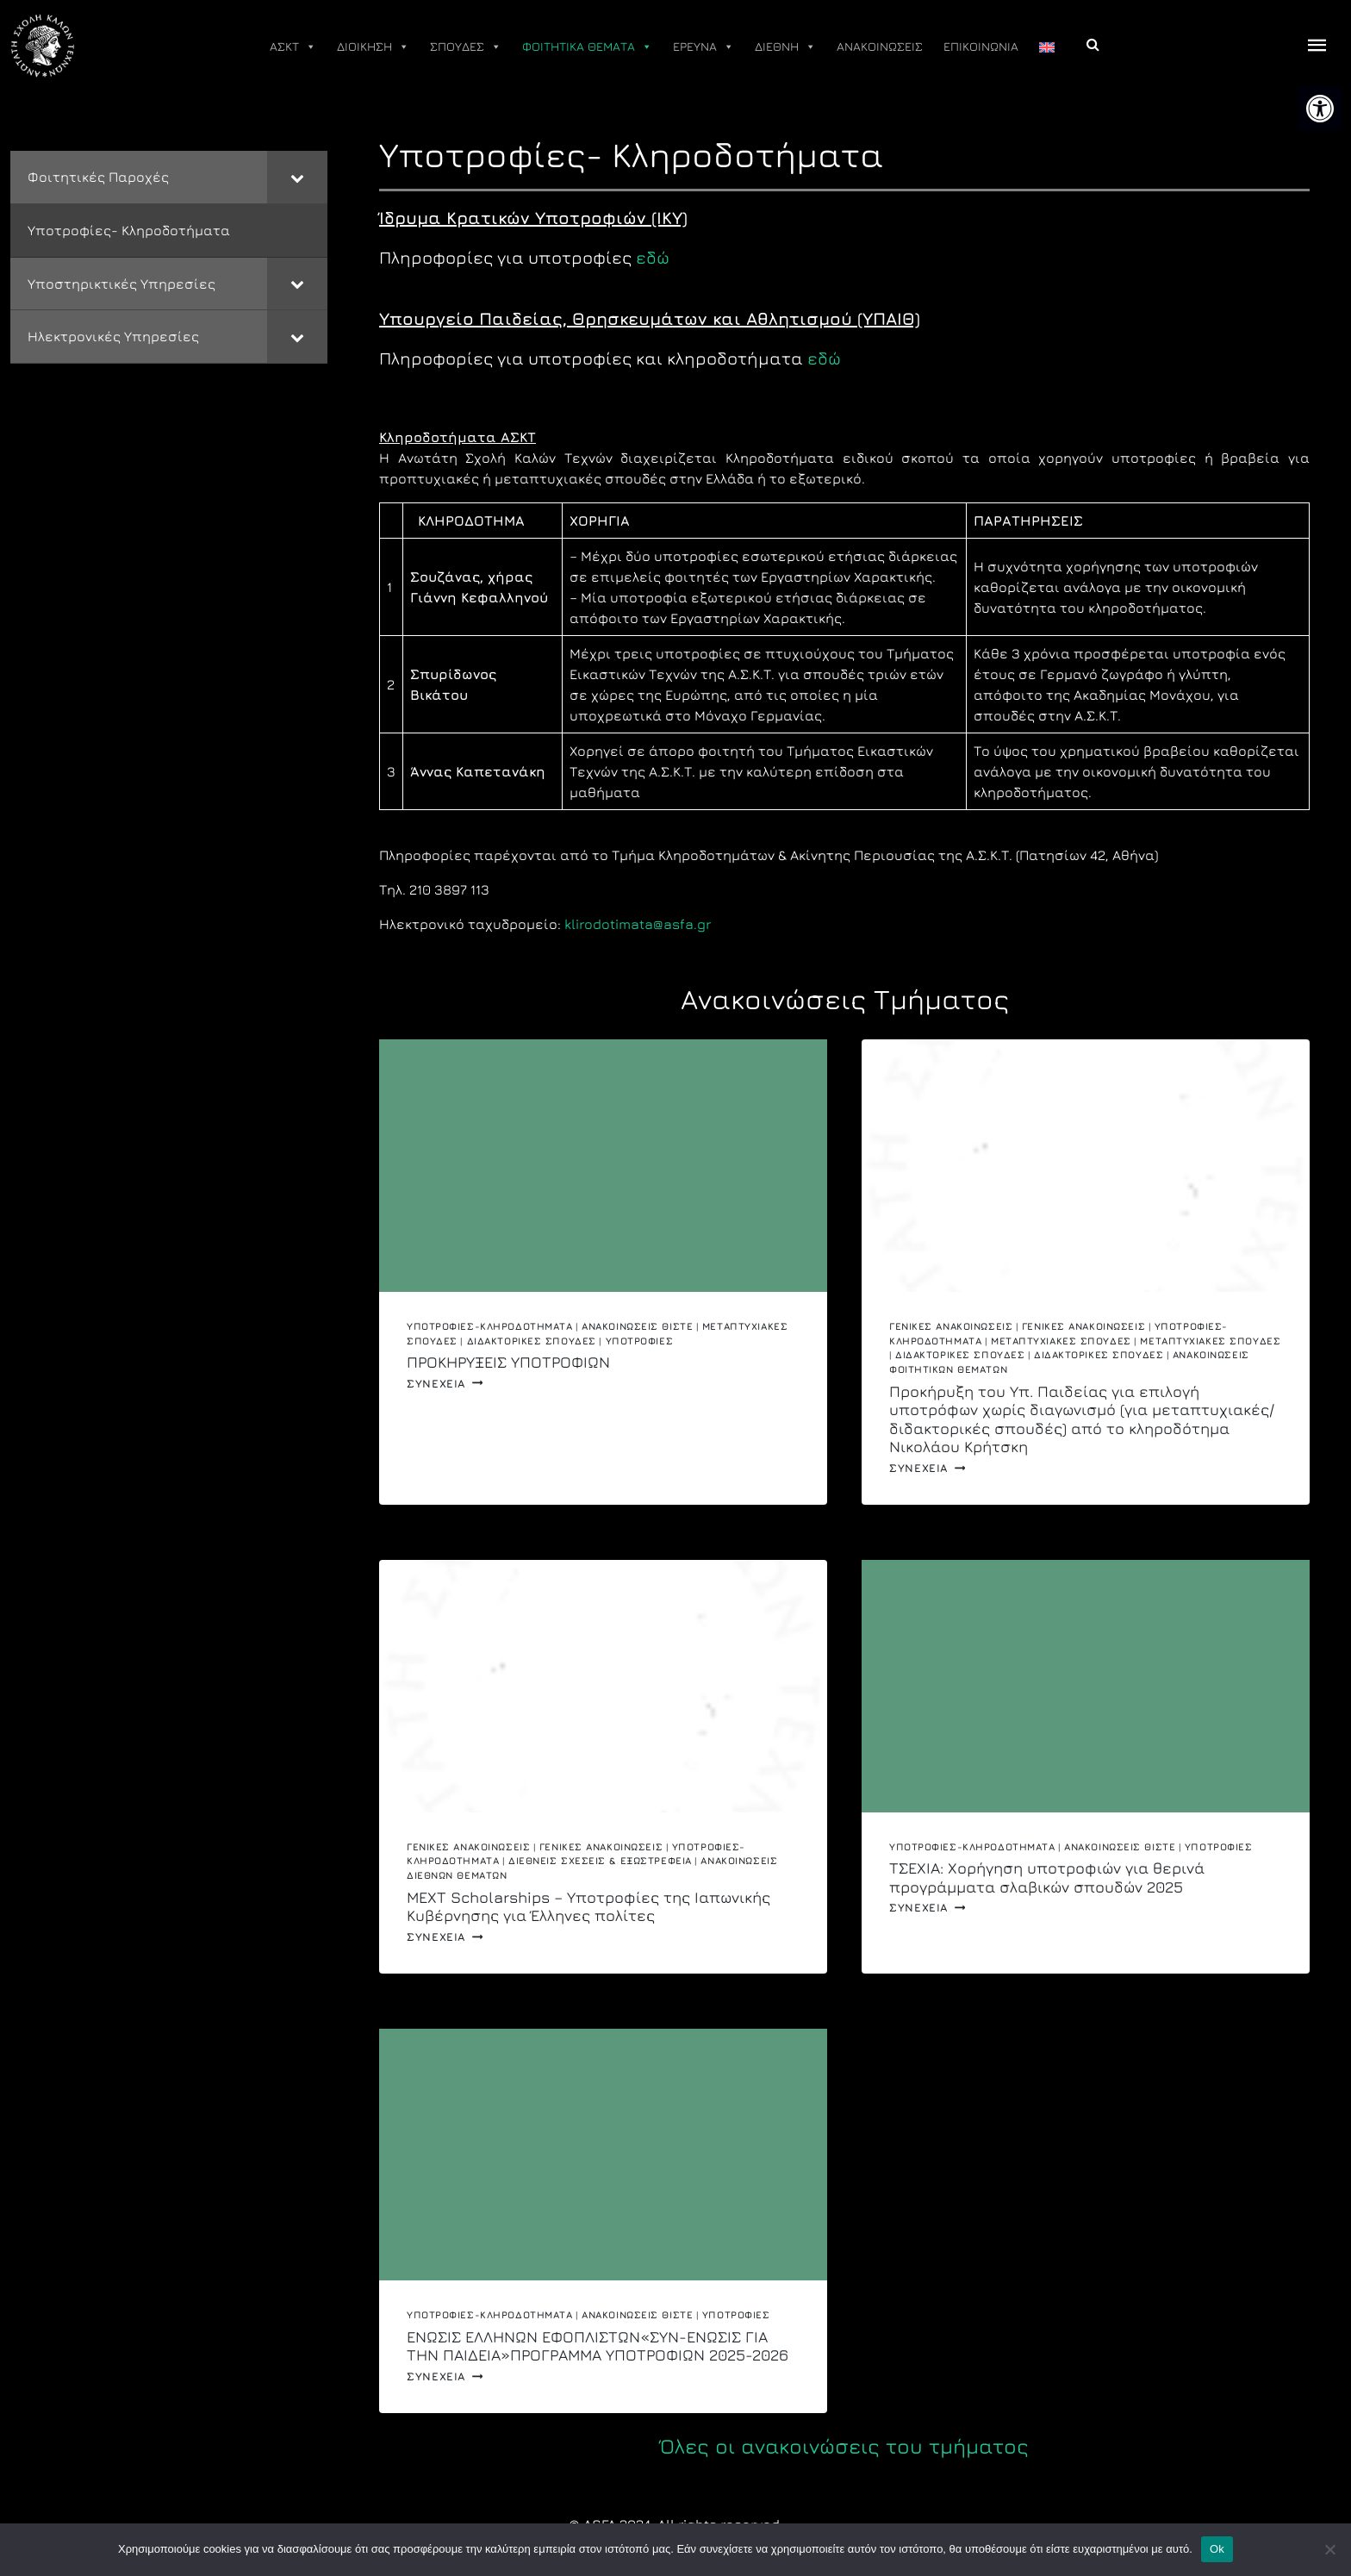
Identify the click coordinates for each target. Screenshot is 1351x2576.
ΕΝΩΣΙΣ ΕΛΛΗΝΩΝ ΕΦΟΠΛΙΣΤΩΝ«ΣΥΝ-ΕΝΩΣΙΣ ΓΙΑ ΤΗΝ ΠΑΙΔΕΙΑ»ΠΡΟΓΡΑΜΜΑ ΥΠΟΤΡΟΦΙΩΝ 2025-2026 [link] (597, 2346)
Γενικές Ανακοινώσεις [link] (950, 1326)
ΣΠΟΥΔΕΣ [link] (465, 46)
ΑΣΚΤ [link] (293, 46)
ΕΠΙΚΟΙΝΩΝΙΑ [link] (980, 46)
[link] (1320, 108)
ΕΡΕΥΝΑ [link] (703, 46)
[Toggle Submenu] (297, 177)
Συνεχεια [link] (444, 1383)
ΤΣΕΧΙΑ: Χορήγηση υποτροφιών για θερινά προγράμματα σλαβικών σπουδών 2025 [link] (1047, 1877)
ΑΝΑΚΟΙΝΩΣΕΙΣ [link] (880, 46)
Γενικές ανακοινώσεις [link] (1083, 1326)
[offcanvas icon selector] (1317, 46)
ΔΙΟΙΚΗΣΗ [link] (373, 46)
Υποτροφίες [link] (640, 1340)
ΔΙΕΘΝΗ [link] (785, 46)
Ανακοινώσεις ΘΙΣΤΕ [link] (637, 1326)
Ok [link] (1217, 2548)
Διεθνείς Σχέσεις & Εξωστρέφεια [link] (600, 1860)
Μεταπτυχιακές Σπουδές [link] (1061, 1340)
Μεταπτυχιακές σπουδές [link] (1210, 1340)
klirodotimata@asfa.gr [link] (637, 924)
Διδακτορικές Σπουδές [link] (531, 1340)
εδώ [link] (652, 257)
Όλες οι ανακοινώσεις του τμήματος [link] (844, 2446)
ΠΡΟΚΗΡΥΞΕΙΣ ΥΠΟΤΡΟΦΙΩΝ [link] (508, 1362)
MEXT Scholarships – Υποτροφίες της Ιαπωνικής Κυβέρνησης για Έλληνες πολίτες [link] (588, 1906)
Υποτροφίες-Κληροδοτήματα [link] (489, 1326)
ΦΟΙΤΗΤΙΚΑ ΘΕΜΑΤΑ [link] (587, 46)
